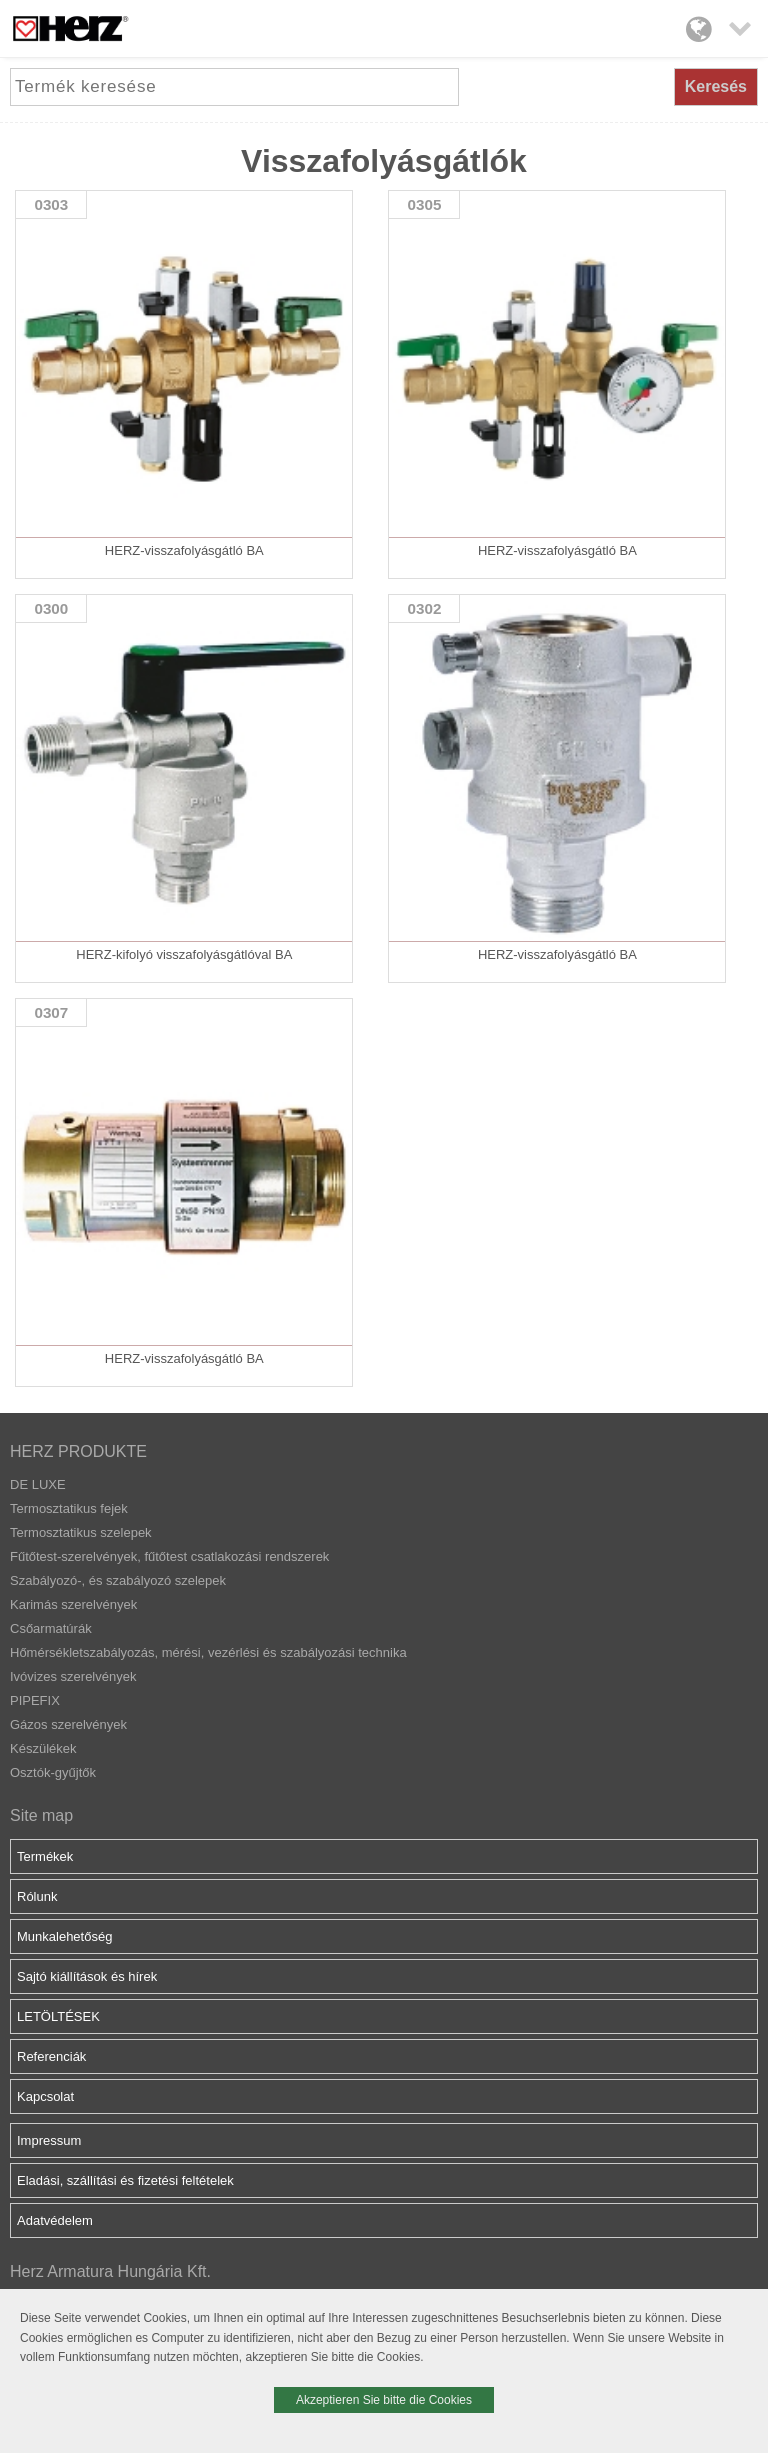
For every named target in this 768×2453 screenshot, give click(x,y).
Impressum (49, 2140)
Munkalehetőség (64, 1936)
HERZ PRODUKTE (78, 1451)
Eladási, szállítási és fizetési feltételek (125, 2180)
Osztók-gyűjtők (53, 1772)
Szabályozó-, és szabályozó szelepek (118, 1580)
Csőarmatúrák (51, 1628)
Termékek (45, 1856)
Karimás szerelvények (73, 1604)
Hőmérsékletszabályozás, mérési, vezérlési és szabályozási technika (208, 1652)
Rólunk (37, 1896)
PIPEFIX (35, 1700)
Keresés (716, 86)
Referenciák (51, 2056)
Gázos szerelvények (68, 1724)
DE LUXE (38, 1484)
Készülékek (43, 1748)
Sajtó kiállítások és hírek (87, 1976)
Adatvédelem (55, 2220)
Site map (41, 1815)
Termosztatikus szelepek (81, 1532)
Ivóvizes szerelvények (73, 1676)
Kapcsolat (45, 2096)
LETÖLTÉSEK (58, 2016)
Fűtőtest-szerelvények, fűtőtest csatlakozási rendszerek (169, 1556)
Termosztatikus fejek (69, 1508)
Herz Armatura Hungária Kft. (110, 2271)
